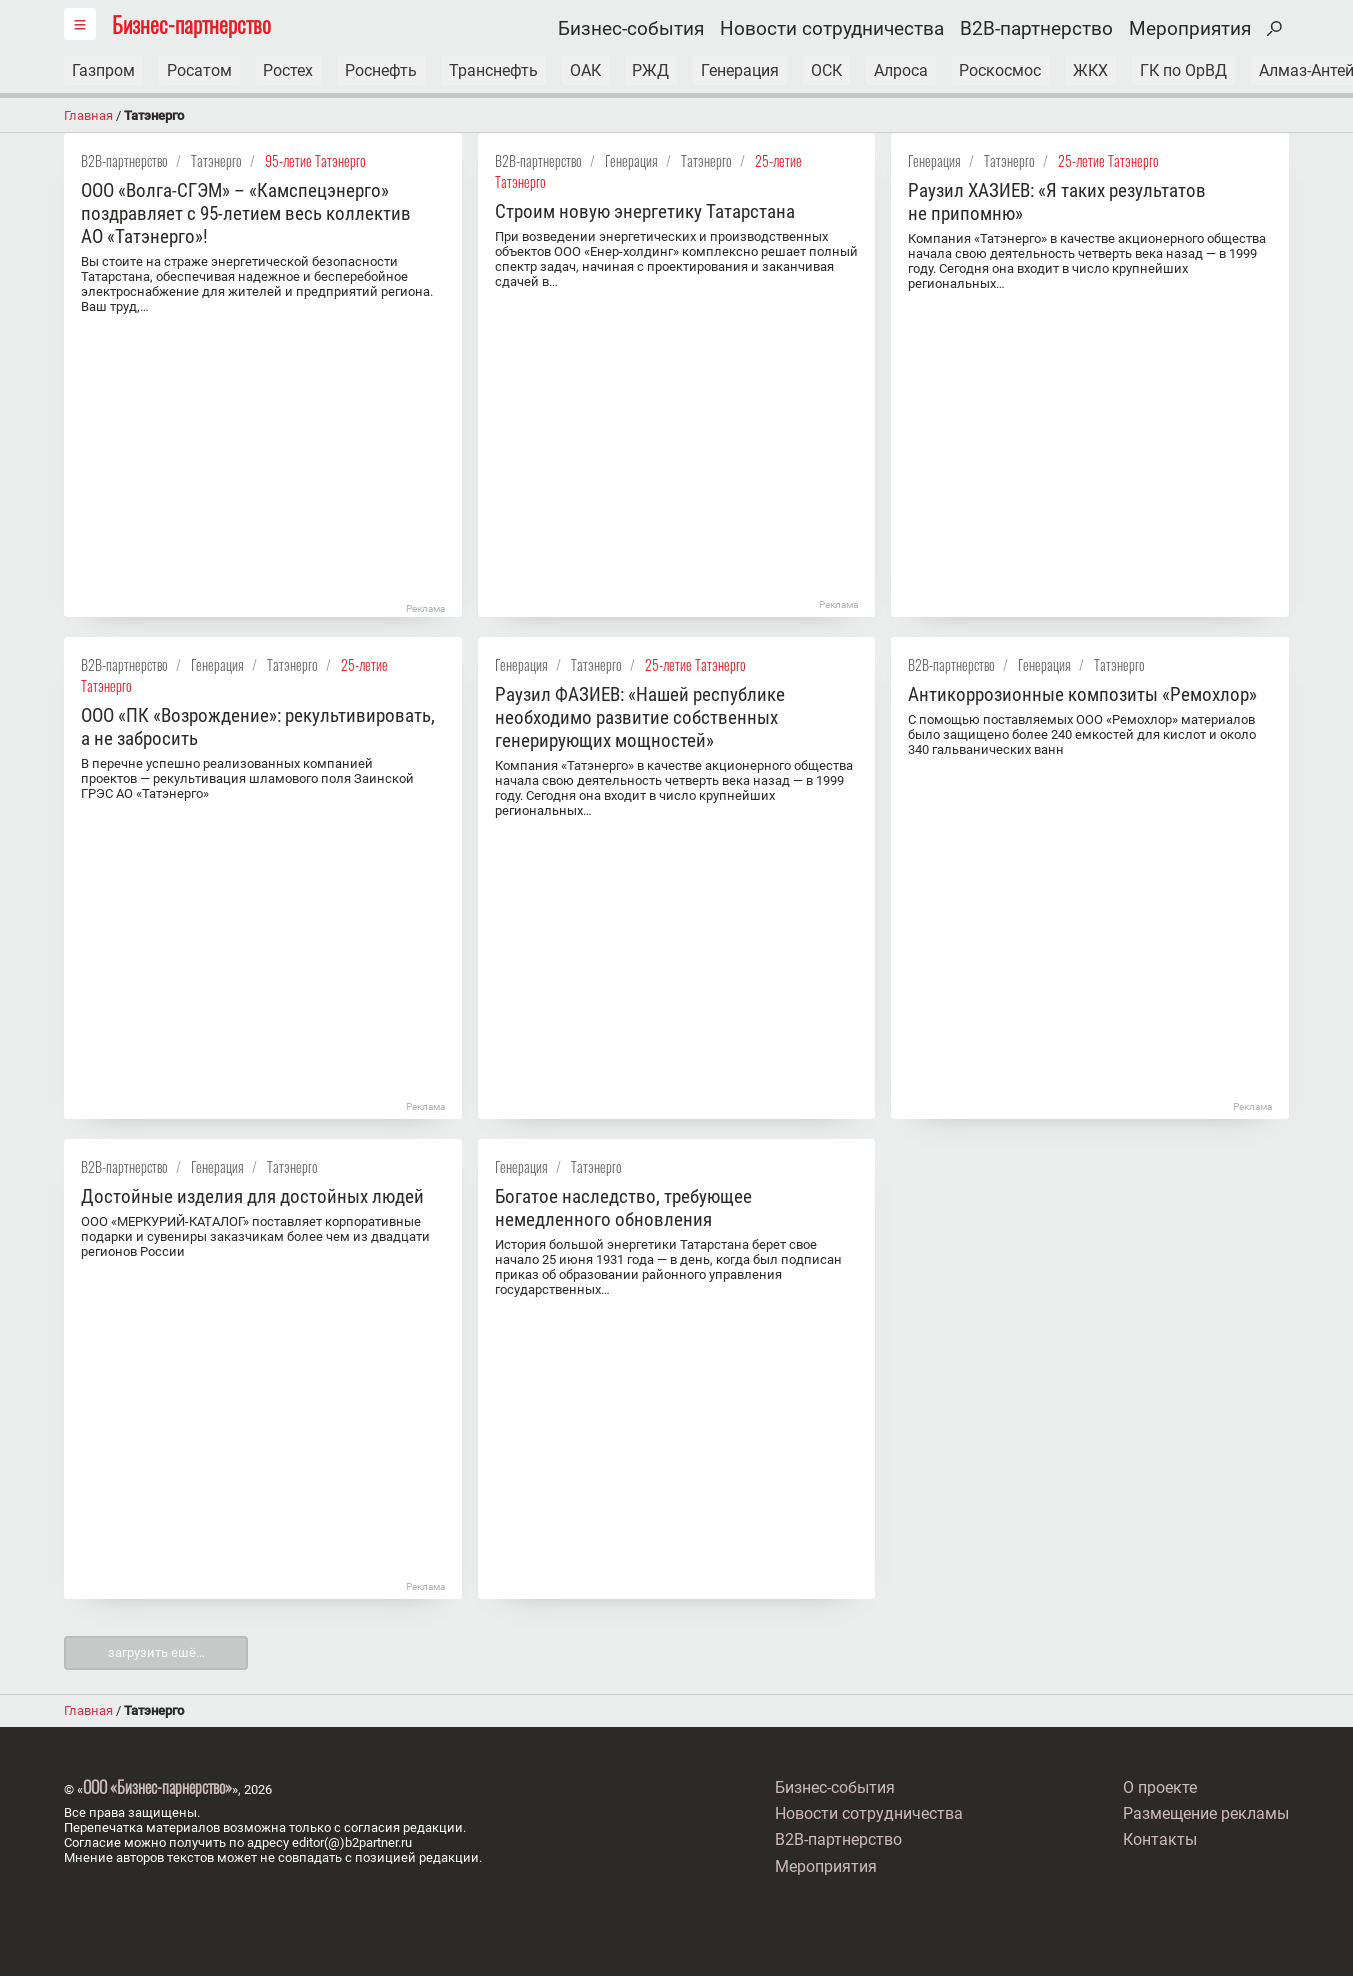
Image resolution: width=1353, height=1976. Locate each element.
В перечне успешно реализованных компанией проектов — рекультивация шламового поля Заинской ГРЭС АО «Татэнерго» (247, 778)
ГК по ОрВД (1186, 70)
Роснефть (382, 70)
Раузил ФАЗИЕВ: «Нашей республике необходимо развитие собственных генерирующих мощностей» (640, 717)
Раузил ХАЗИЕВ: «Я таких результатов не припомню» (1057, 202)
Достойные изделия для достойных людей (252, 1196)
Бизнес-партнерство (191, 23)
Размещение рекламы (1206, 1813)
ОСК (828, 70)
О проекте (1160, 1788)
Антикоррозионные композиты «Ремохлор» (1082, 694)
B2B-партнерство (1036, 29)
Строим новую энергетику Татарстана (645, 211)
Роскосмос (1003, 70)
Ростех (289, 70)
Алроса (903, 70)
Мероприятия (1190, 29)
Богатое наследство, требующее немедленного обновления (623, 1208)
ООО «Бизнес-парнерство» (157, 1787)
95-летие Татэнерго (315, 160)
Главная (88, 115)
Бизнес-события (631, 29)
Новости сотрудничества (832, 29)
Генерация (742, 70)
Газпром (103, 70)
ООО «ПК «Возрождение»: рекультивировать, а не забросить (258, 727)
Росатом (199, 70)
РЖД (652, 70)
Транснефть (494, 70)
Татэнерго (216, 160)
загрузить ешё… (156, 1652)
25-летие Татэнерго (1108, 160)
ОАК (586, 70)
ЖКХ (1093, 70)
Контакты (1160, 1838)
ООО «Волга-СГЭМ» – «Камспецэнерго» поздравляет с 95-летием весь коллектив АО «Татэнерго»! (246, 213)
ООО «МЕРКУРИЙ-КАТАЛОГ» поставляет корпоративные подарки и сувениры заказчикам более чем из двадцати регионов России (255, 1236)
